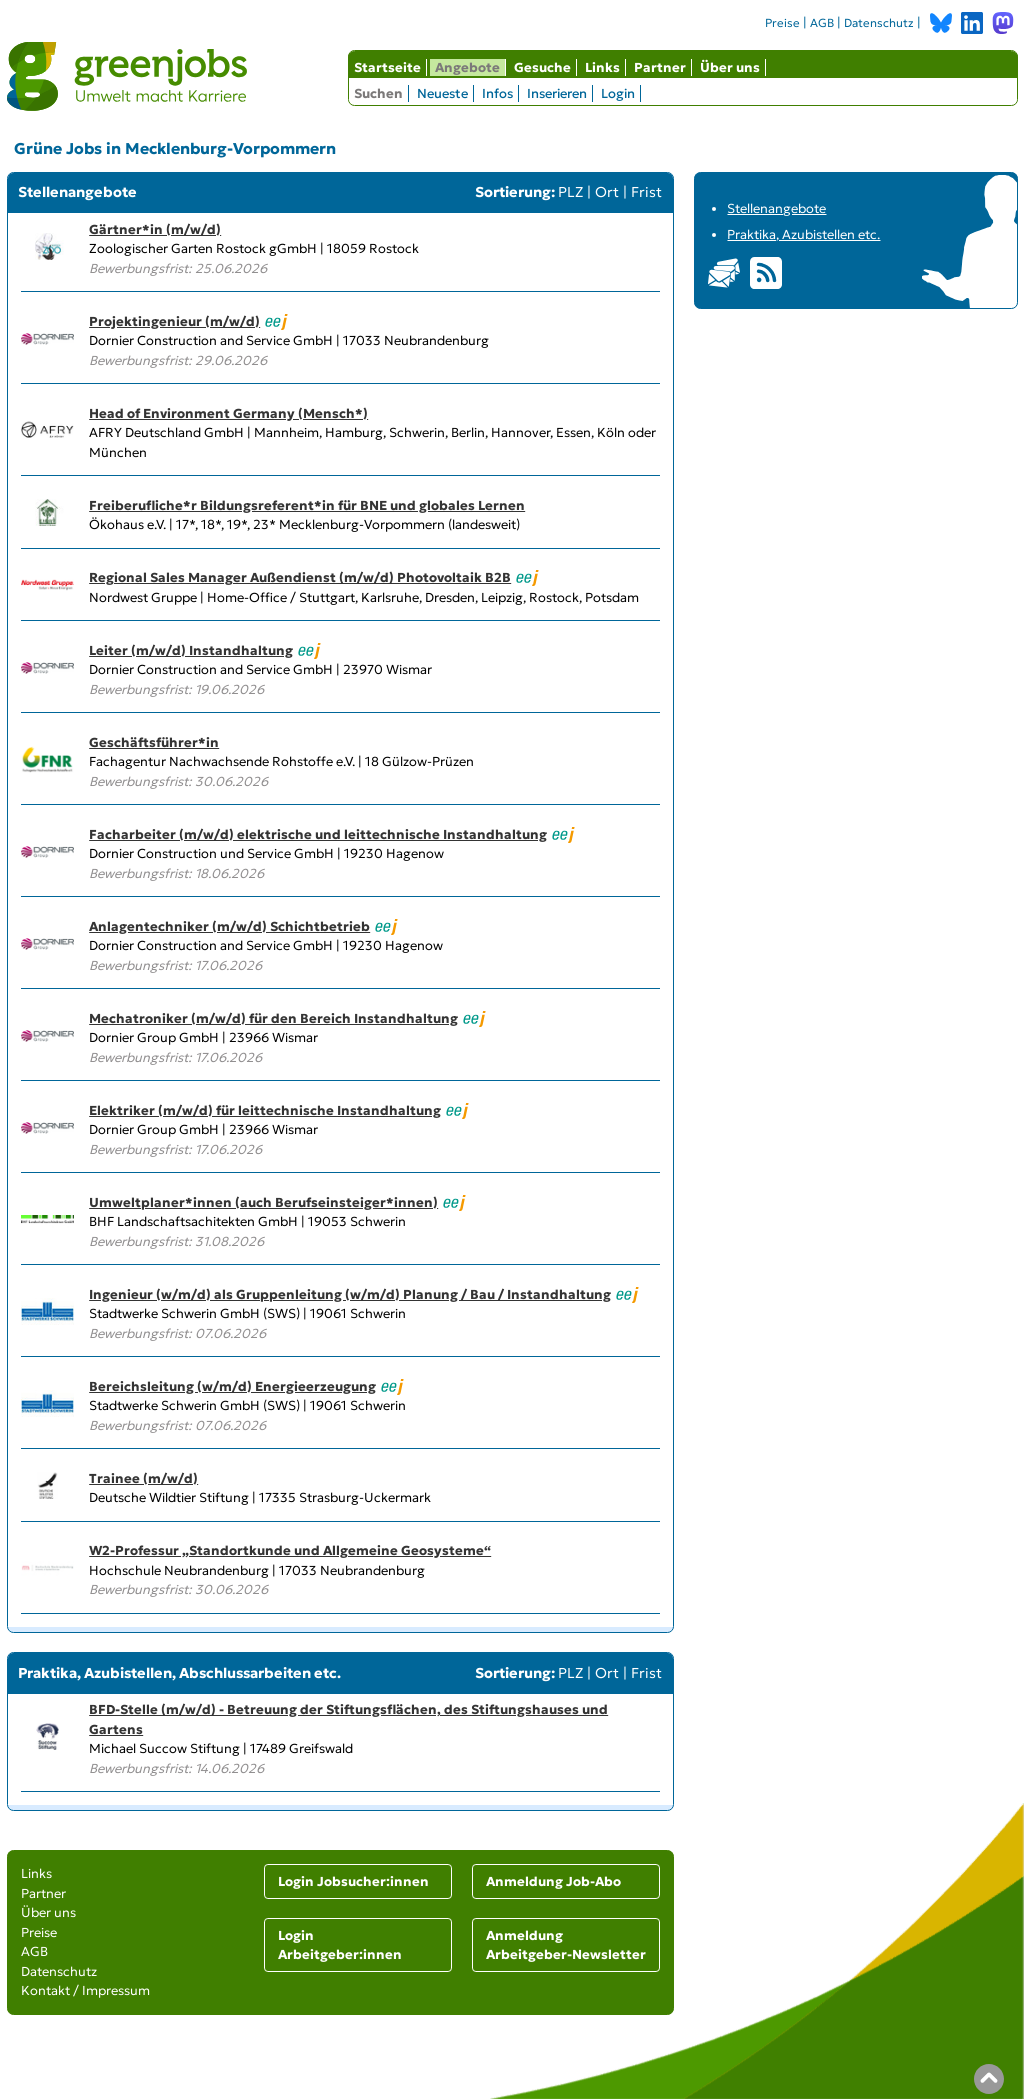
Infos (497, 93)
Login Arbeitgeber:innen (340, 1945)
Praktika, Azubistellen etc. (803, 234)
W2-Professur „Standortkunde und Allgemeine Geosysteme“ (290, 1550)
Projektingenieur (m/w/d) (174, 321)
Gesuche (542, 67)
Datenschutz (879, 23)
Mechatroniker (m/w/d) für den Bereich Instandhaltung (273, 1018)
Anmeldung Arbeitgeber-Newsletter (566, 1945)
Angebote (467, 67)
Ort (607, 192)
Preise (782, 23)
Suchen (378, 93)
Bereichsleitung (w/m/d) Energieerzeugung (232, 1386)
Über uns (730, 67)
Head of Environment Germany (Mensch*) (228, 413)
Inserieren (557, 93)
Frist (646, 192)
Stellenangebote (776, 208)
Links (602, 67)
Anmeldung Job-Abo (553, 1881)
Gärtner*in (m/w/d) (155, 229)
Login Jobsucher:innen (353, 1881)
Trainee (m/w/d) (143, 1478)
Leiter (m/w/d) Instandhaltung (191, 650)
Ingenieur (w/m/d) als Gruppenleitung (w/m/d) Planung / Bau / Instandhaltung (350, 1294)
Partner (660, 67)
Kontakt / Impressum (85, 1990)
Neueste (442, 93)
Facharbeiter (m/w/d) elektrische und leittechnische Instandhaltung (318, 834)
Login (618, 93)
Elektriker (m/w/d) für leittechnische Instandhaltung (265, 1110)
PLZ (570, 192)
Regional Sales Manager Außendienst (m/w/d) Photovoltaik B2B (300, 577)
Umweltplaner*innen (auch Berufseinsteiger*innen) (263, 1202)
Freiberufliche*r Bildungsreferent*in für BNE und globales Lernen (307, 505)
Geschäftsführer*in (154, 742)
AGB (822, 23)
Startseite (387, 67)
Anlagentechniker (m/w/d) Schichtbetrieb (229, 926)
